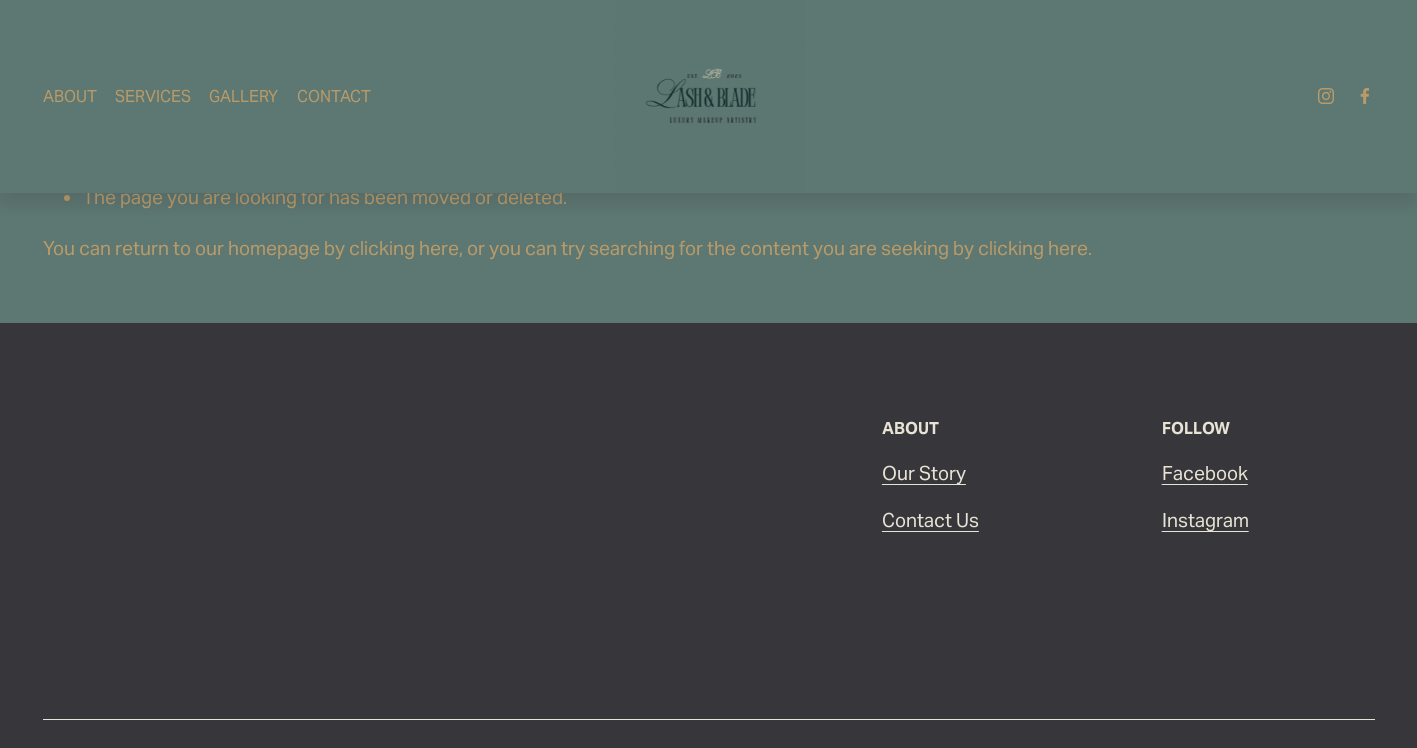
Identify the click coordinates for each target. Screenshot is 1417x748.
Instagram (1205, 520)
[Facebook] (1365, 96)
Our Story (924, 473)
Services (153, 96)
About (70, 96)
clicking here (404, 248)
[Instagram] (1326, 96)
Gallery (243, 96)
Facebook (1205, 473)
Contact (334, 96)
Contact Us (930, 520)
